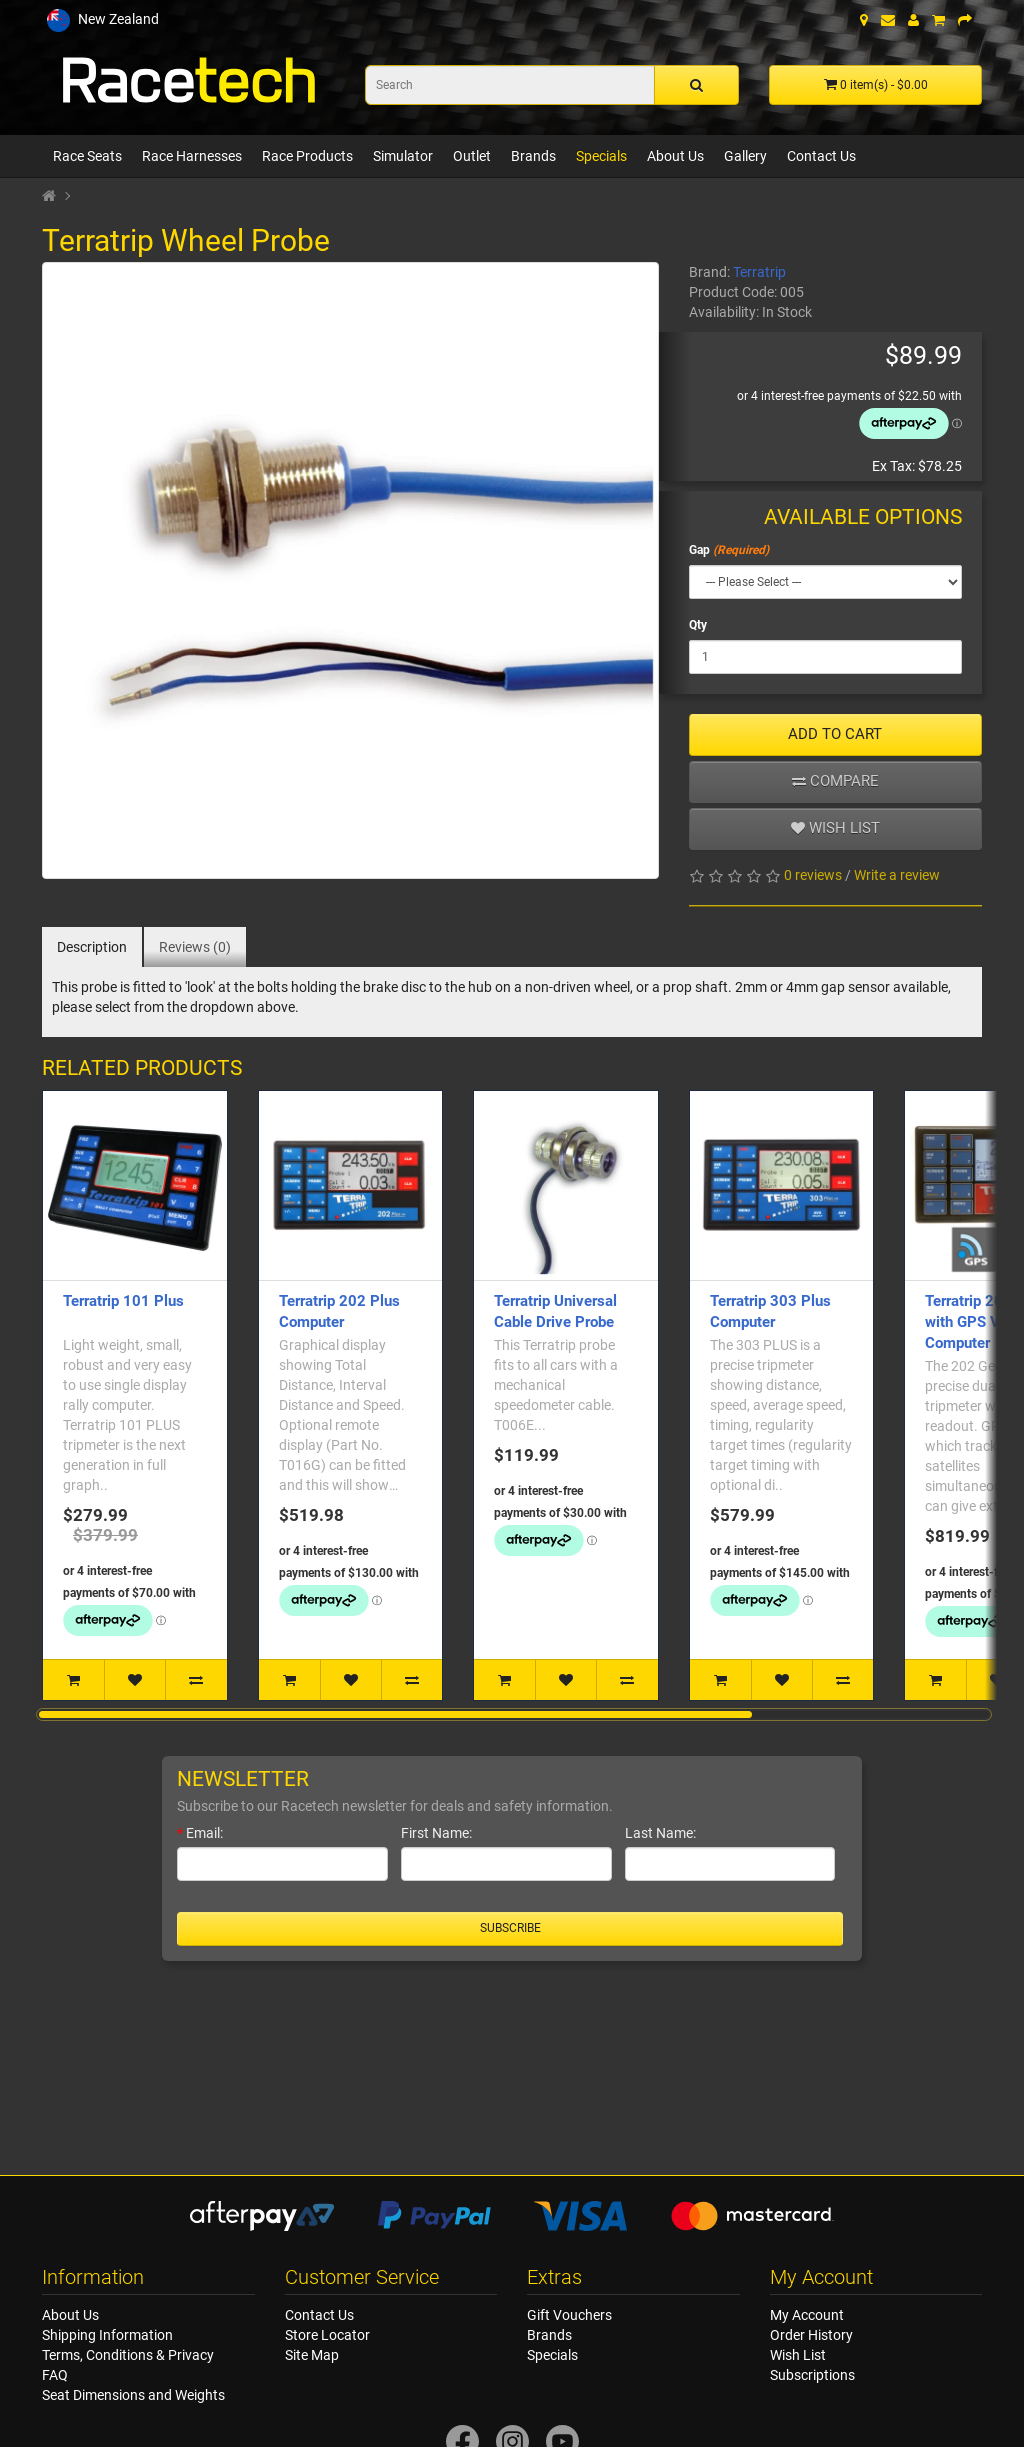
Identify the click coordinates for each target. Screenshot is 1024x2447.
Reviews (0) (195, 947)
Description (92, 947)
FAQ (55, 2375)
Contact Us (821, 156)
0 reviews (813, 875)
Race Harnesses (192, 156)
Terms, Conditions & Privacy (128, 2355)
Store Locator (327, 2335)
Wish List (798, 2355)
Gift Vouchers (569, 2315)
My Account (807, 2315)
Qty (698, 625)
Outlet (472, 156)
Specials (601, 156)
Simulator (403, 156)
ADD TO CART (835, 734)
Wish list (835, 828)
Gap (699, 550)
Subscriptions (812, 2375)
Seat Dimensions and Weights (133, 2395)
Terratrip (759, 272)
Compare (835, 781)
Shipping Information (107, 2335)
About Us (675, 156)
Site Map (312, 2355)
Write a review (897, 875)
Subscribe (510, 1928)
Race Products (307, 156)
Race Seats (87, 156)
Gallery (745, 156)
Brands (533, 156)
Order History (811, 2335)
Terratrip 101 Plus (123, 1301)
